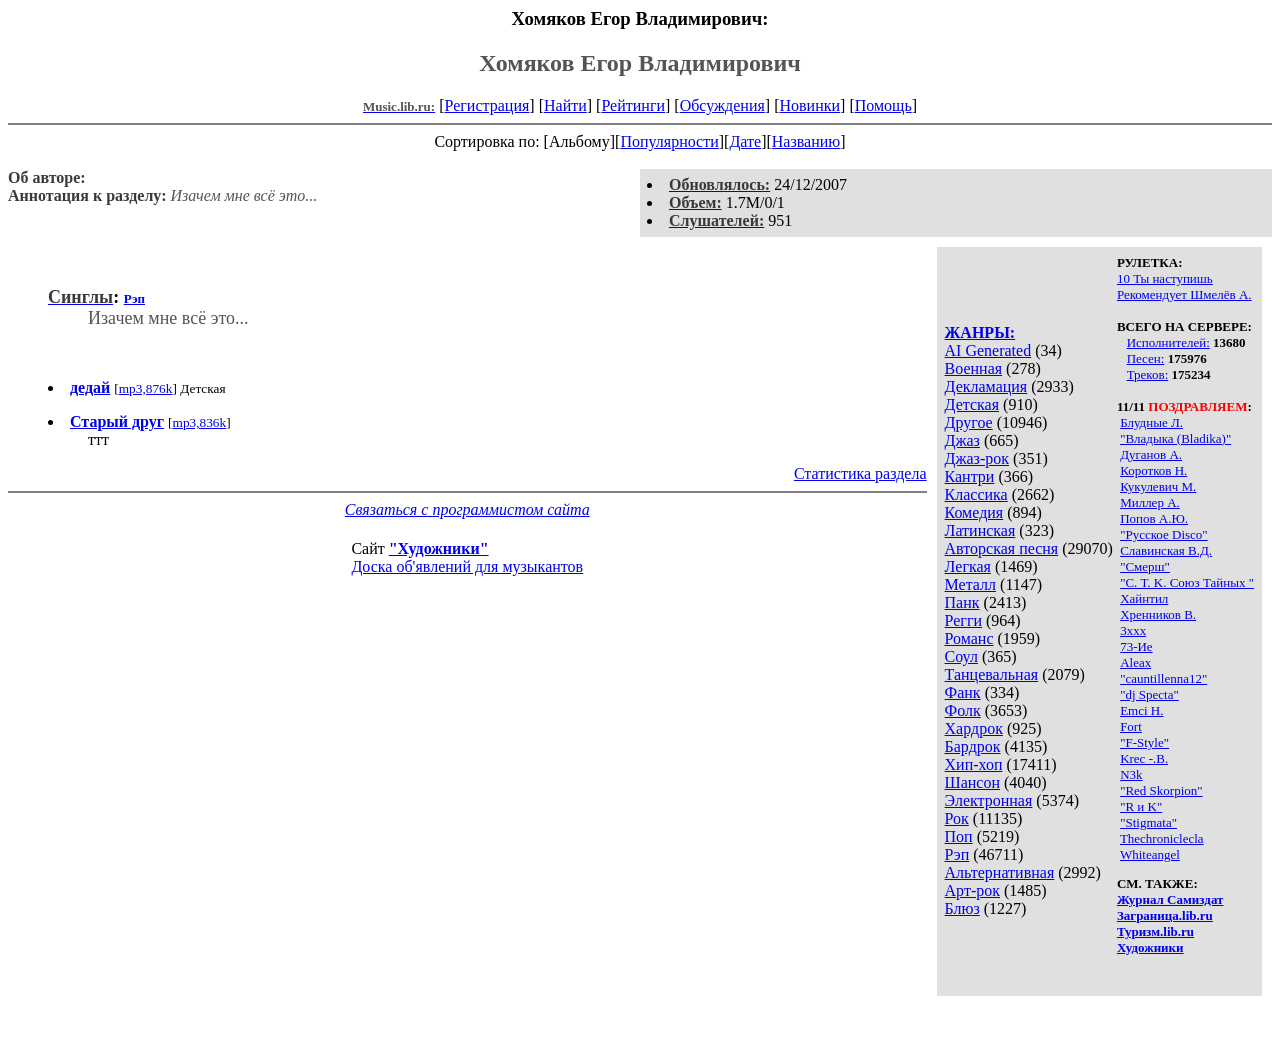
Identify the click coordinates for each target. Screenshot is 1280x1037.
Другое (969, 422)
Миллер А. (1150, 502)
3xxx (1133, 630)
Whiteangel (1150, 854)
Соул (961, 656)
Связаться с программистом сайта (467, 509)
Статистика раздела (860, 473)
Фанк (963, 692)
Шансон (972, 782)
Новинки (809, 105)
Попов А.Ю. (1154, 518)
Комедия (974, 512)
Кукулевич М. (1158, 486)
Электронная (989, 800)
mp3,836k (200, 422)
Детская (972, 404)
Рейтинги (633, 105)
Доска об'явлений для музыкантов (467, 566)
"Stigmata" (1148, 822)
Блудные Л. (1151, 422)
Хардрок (974, 728)
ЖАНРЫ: (980, 332)
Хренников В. (1158, 614)
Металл (971, 584)
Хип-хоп (974, 764)
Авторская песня (1002, 548)
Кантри (970, 476)
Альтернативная (1000, 872)
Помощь (883, 105)
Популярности (669, 141)
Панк (962, 602)
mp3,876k (146, 388)
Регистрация (487, 105)
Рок (957, 818)
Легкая (968, 566)
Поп (959, 836)
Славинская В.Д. (1166, 550)
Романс (969, 638)
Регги (963, 620)
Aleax (1135, 662)
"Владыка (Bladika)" (1175, 438)
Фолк (963, 710)
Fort (1131, 726)
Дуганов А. (1151, 454)
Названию (806, 141)
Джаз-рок (977, 458)
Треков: (1148, 374)
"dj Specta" (1149, 694)
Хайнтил (1144, 598)
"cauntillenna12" (1163, 678)
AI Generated (988, 350)
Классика (976, 494)
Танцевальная (992, 674)
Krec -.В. (1144, 758)
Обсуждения (722, 105)
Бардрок (973, 746)
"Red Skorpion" (1161, 790)
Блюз (962, 908)
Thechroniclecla (1162, 838)
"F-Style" (1144, 742)
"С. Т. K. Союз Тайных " (1187, 582)
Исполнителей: (1168, 342)
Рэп (957, 854)
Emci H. (1141, 710)
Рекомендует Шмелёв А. (1184, 294)
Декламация (986, 386)
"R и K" (1141, 806)
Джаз (962, 440)
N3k (1131, 774)
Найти (565, 105)
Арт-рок (972, 890)
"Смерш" (1145, 566)
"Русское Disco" (1164, 534)
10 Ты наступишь (1165, 278)
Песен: (1146, 358)
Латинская (980, 530)
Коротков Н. (1153, 470)
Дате (745, 141)
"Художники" (439, 548)
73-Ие (1136, 646)
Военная (974, 368)
